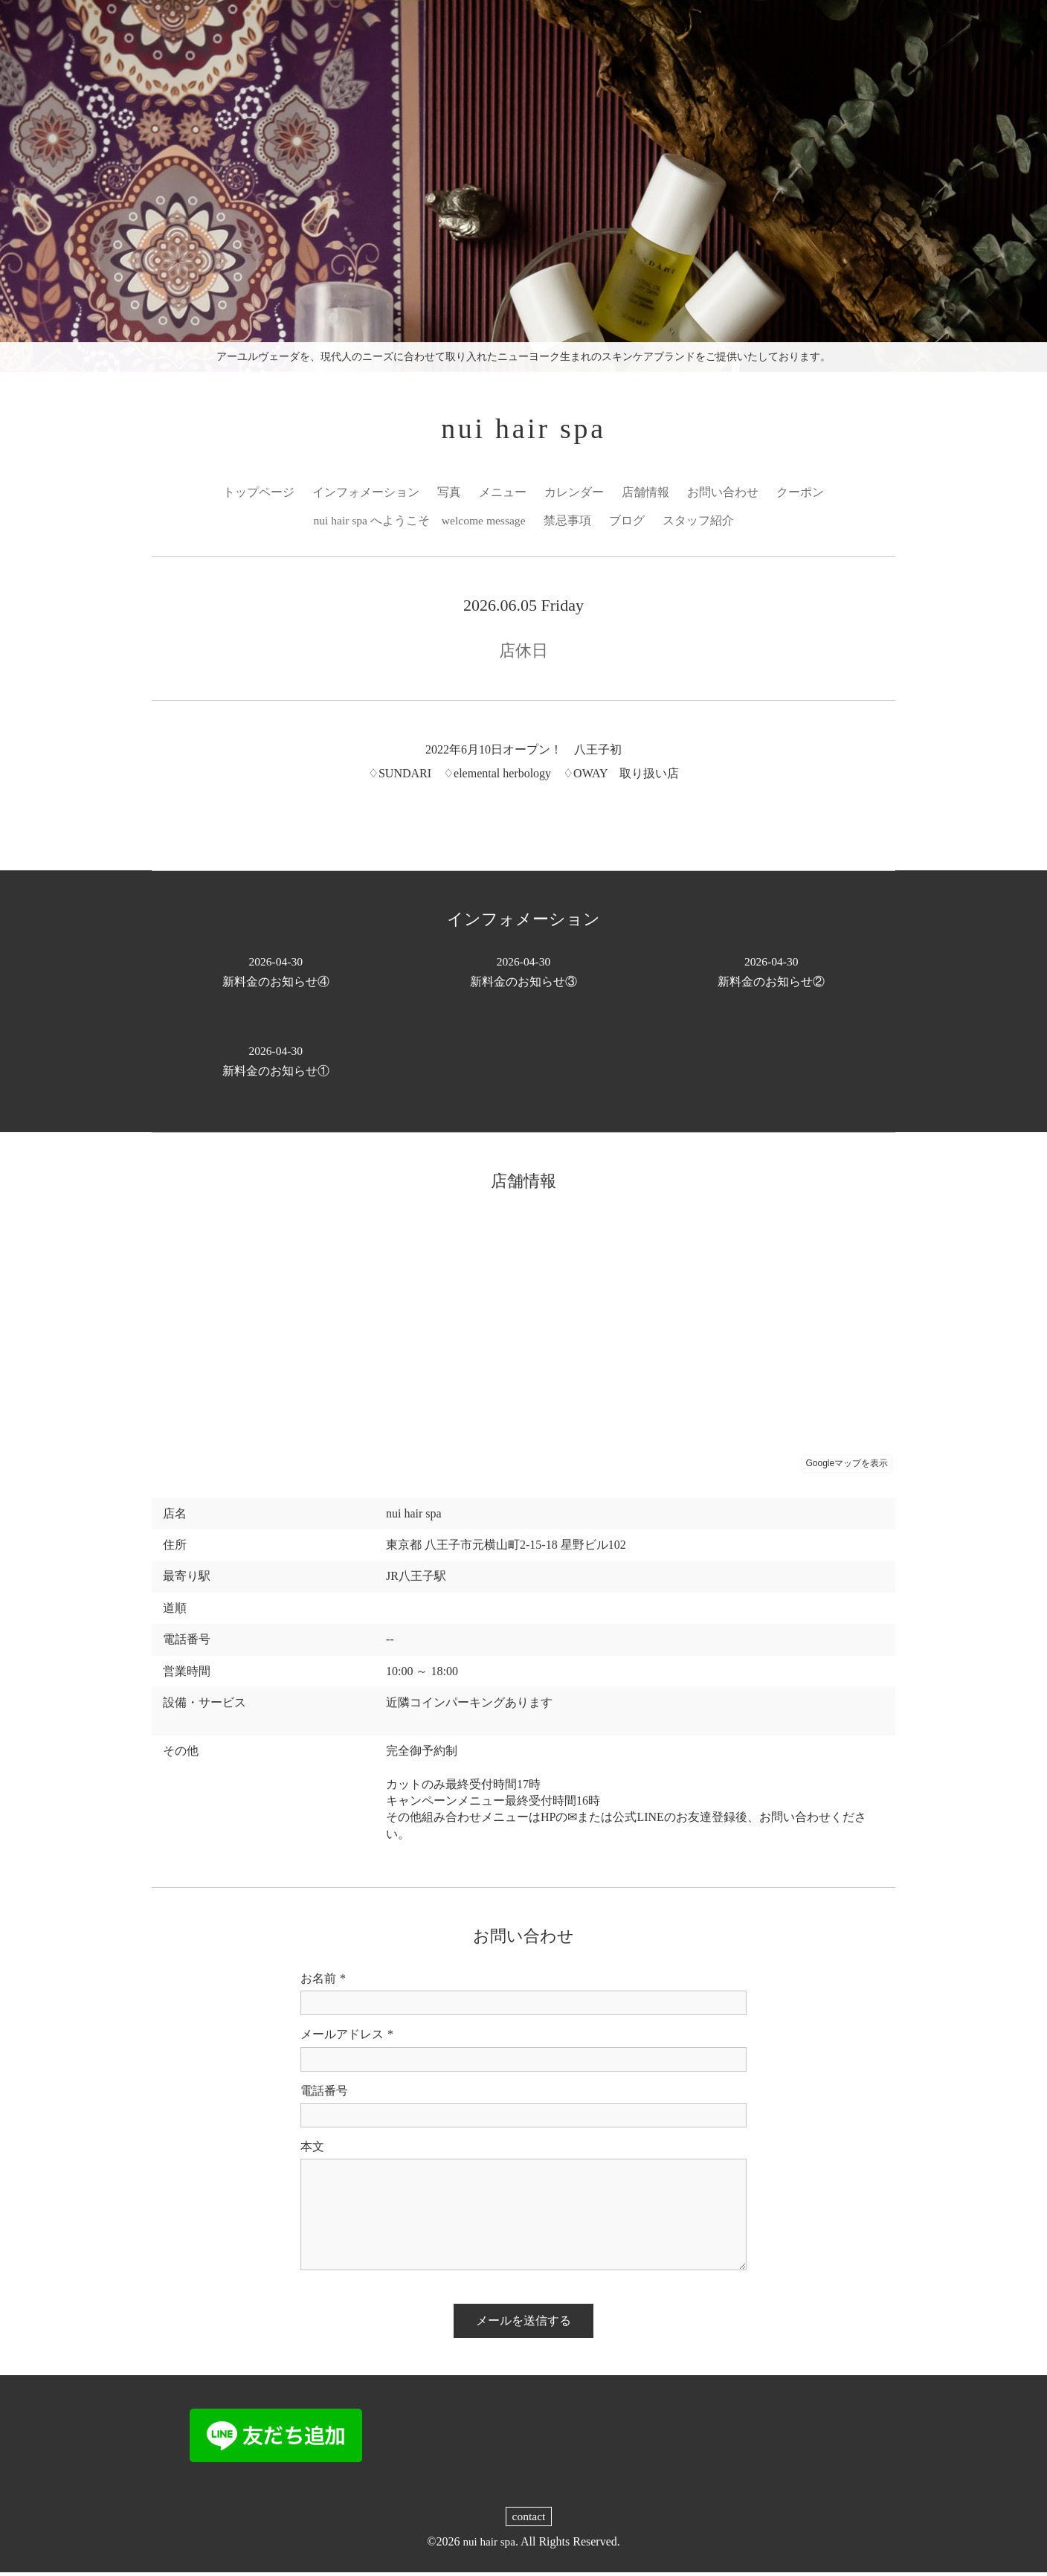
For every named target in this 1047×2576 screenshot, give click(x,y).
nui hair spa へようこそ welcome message (420, 522)
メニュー (502, 494)
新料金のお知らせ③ (523, 974)
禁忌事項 (569, 522)
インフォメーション (365, 494)
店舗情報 (645, 494)
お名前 (323, 1981)
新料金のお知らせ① (275, 1063)
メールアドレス (346, 2038)
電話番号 (324, 2093)
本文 (312, 2149)
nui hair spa (523, 429)
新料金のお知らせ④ (275, 974)
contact (529, 2520)
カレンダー (574, 494)
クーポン (800, 494)
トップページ (258, 494)
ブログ (628, 522)
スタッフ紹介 (699, 522)
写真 (449, 494)
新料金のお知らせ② (771, 974)
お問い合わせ (722, 494)
